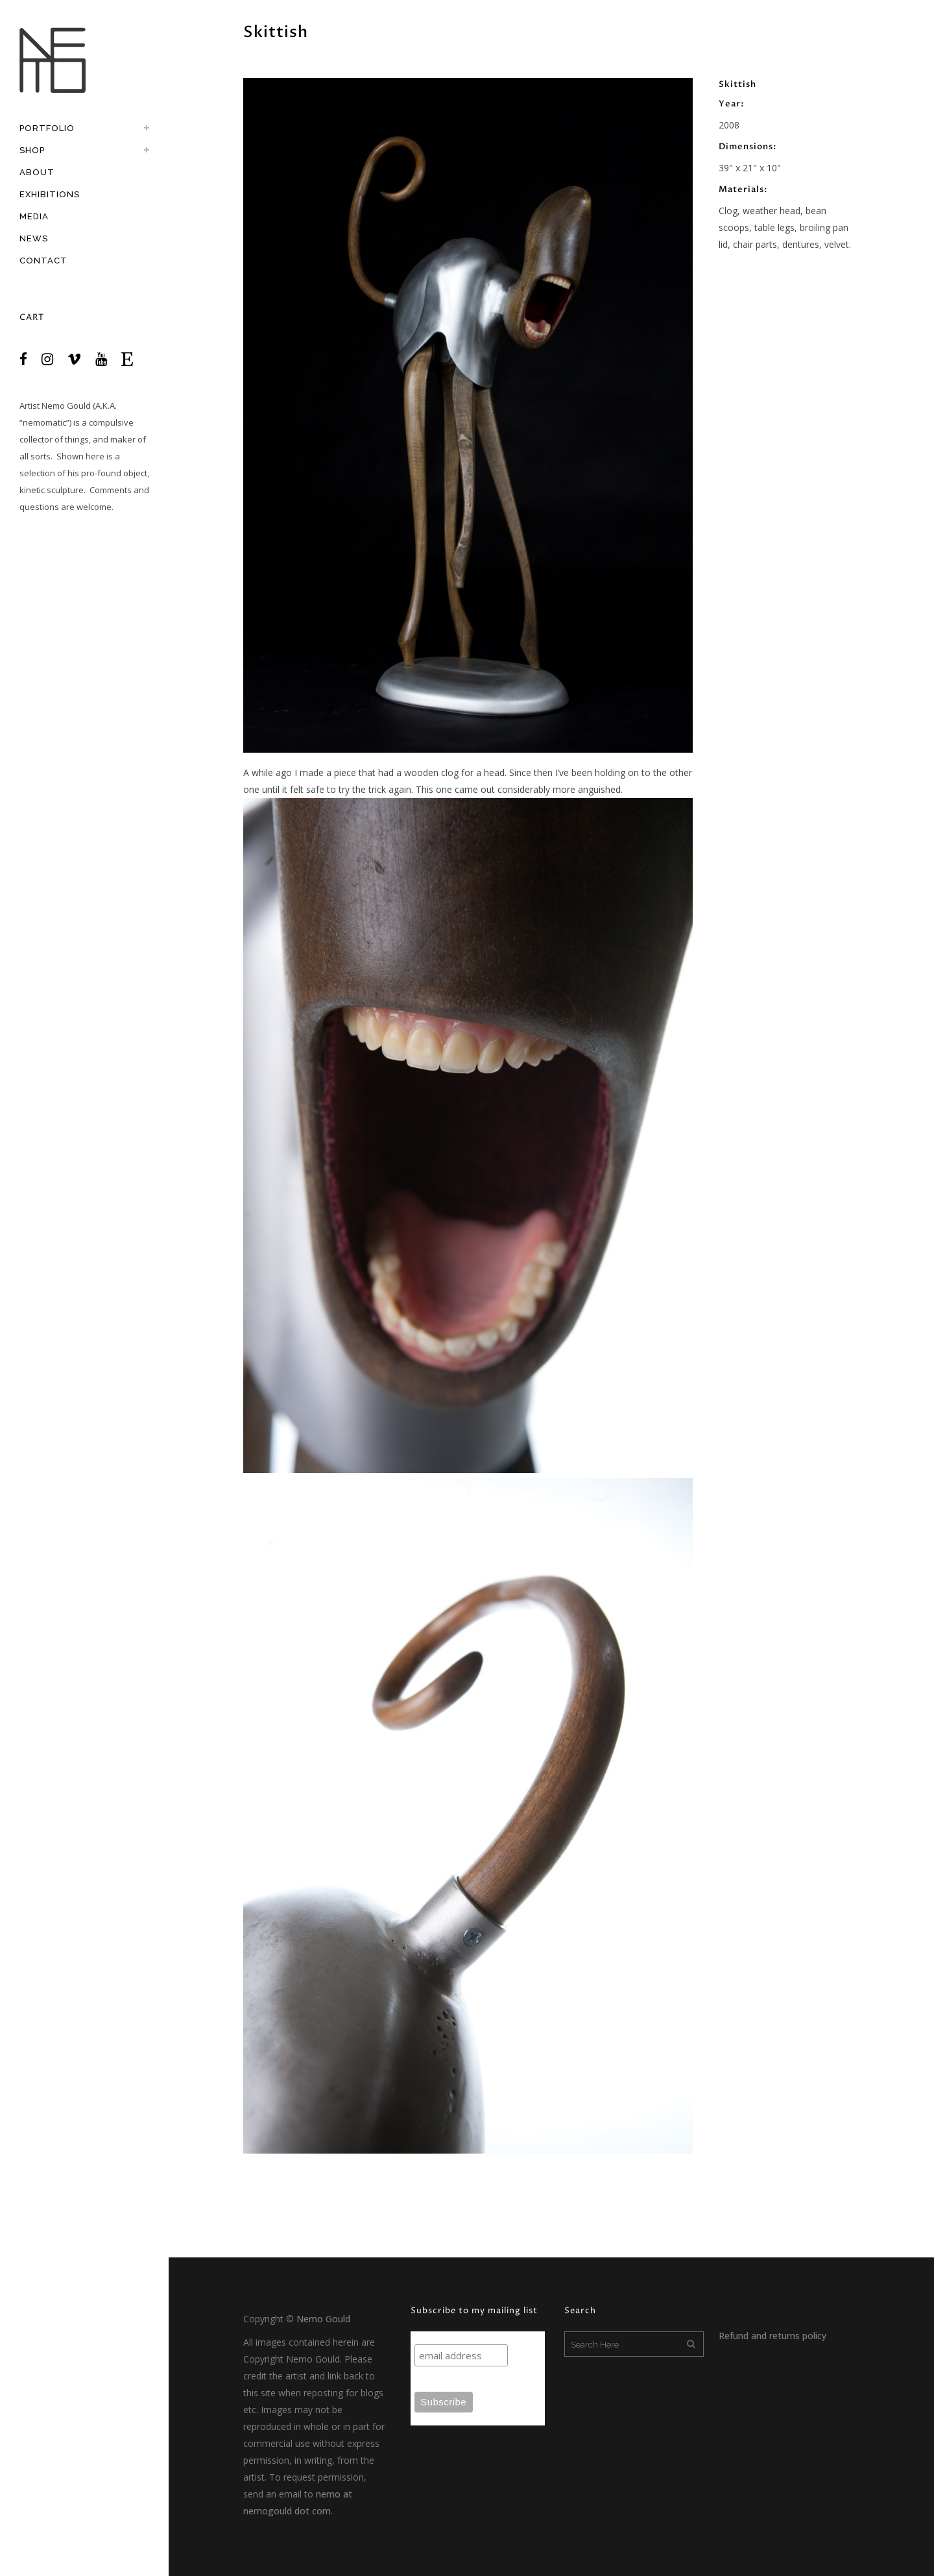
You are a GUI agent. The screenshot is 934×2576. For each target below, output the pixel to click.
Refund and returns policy (772, 2335)
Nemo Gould (66, 405)
